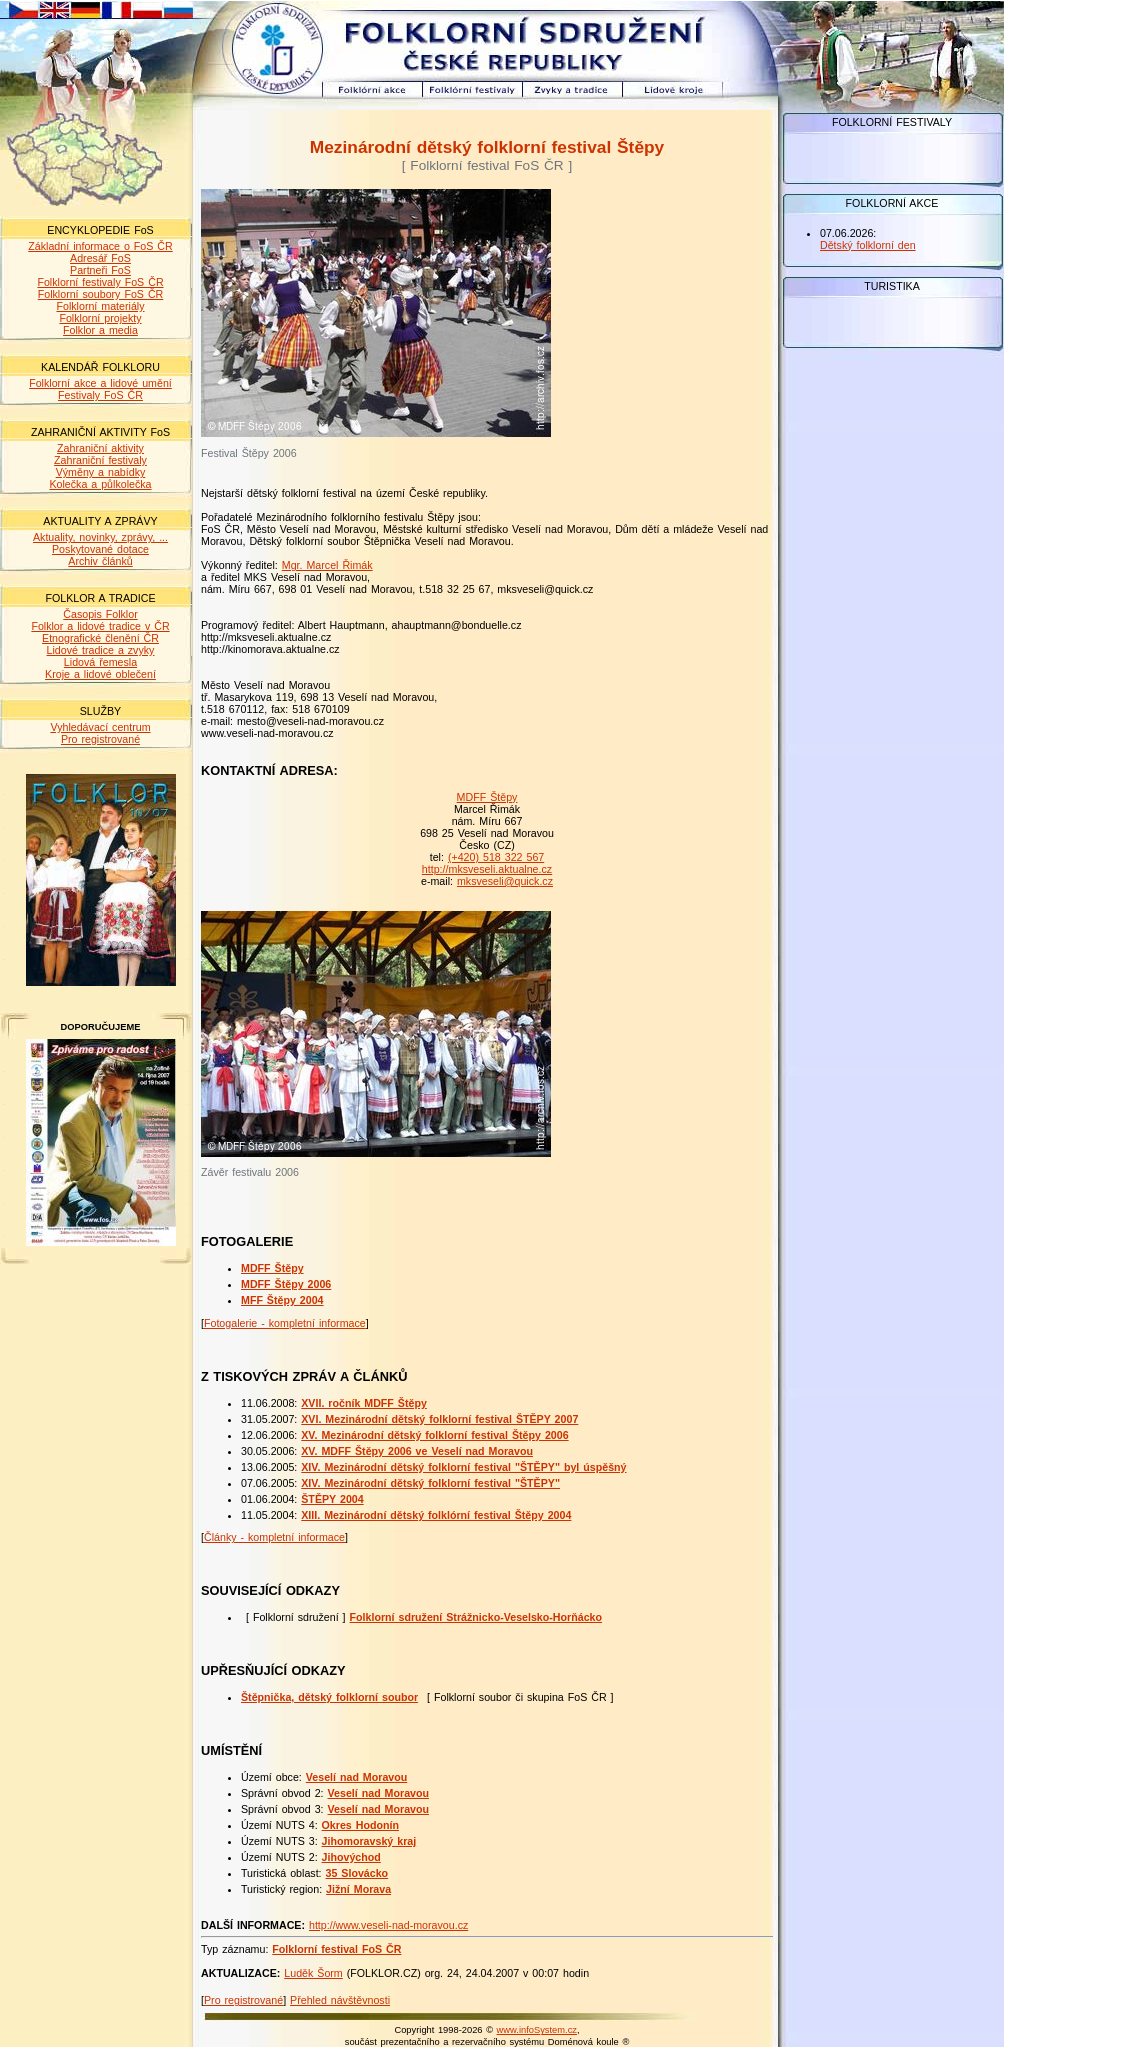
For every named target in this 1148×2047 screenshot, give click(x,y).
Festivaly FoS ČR (100, 395)
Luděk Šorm (313, 1973)
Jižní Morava (358, 1889)
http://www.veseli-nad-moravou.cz (388, 1925)
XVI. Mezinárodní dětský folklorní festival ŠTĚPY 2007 (439, 1419)
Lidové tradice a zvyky (101, 650)
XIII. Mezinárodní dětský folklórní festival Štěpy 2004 (436, 1515)
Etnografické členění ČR (100, 638)
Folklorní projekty (100, 318)
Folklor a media (100, 330)
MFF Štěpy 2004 (282, 1300)
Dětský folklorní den (868, 245)
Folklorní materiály (100, 306)
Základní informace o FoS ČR (100, 246)
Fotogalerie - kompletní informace (285, 1323)
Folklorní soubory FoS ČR (101, 294)
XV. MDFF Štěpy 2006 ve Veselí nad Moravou (417, 1451)
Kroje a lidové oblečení (100, 674)
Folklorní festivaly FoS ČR (100, 282)
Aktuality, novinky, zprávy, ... (100, 537)
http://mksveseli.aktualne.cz (487, 869)
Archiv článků (100, 561)
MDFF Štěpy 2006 (286, 1284)
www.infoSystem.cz (537, 2030)
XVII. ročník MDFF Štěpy (364, 1403)
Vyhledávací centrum (100, 727)
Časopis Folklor (100, 614)
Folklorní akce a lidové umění (100, 383)
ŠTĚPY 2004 (332, 1499)
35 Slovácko (357, 1873)
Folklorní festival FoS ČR (336, 1949)
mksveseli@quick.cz (505, 881)
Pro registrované (100, 739)
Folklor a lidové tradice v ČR (100, 626)
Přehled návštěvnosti (340, 2000)
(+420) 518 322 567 (496, 857)
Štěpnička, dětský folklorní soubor (329, 1697)
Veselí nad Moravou (357, 1777)
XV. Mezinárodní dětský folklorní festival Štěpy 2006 (434, 1435)
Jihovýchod (351, 1857)
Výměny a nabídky (101, 472)
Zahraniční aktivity (100, 448)
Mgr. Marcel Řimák (327, 565)
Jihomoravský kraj (369, 1841)
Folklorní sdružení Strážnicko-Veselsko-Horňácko (476, 1617)
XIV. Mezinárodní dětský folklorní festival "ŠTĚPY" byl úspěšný (463, 1467)
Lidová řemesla (100, 662)
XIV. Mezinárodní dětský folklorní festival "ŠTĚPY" (430, 1483)
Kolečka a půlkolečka (100, 484)
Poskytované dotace (100, 549)
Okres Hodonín (360, 1825)
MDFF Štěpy (487, 797)
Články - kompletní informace (274, 1537)
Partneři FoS (100, 270)
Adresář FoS (100, 258)
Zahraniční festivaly (100, 460)
